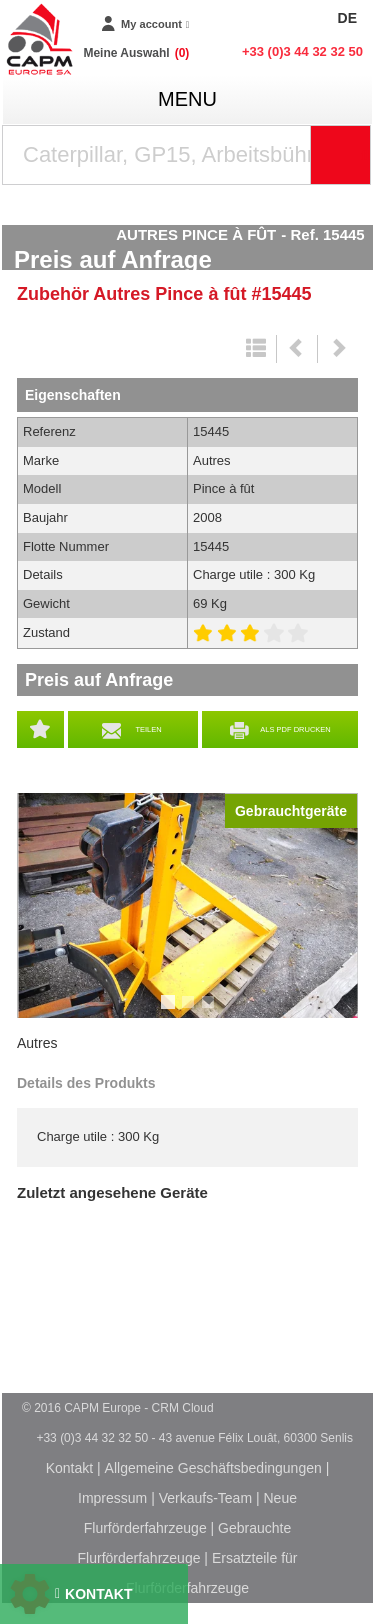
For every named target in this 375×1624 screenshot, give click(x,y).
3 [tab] (211, 1011)
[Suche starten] (341, 155)
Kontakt (69, 1468)
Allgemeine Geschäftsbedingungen (213, 1468)
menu (187, 99)
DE (347, 18)
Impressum (112, 1498)
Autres (37, 1043)
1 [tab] (171, 1011)
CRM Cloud (183, 1408)
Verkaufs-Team (205, 1498)
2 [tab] (191, 1011)
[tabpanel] (187, 905)
